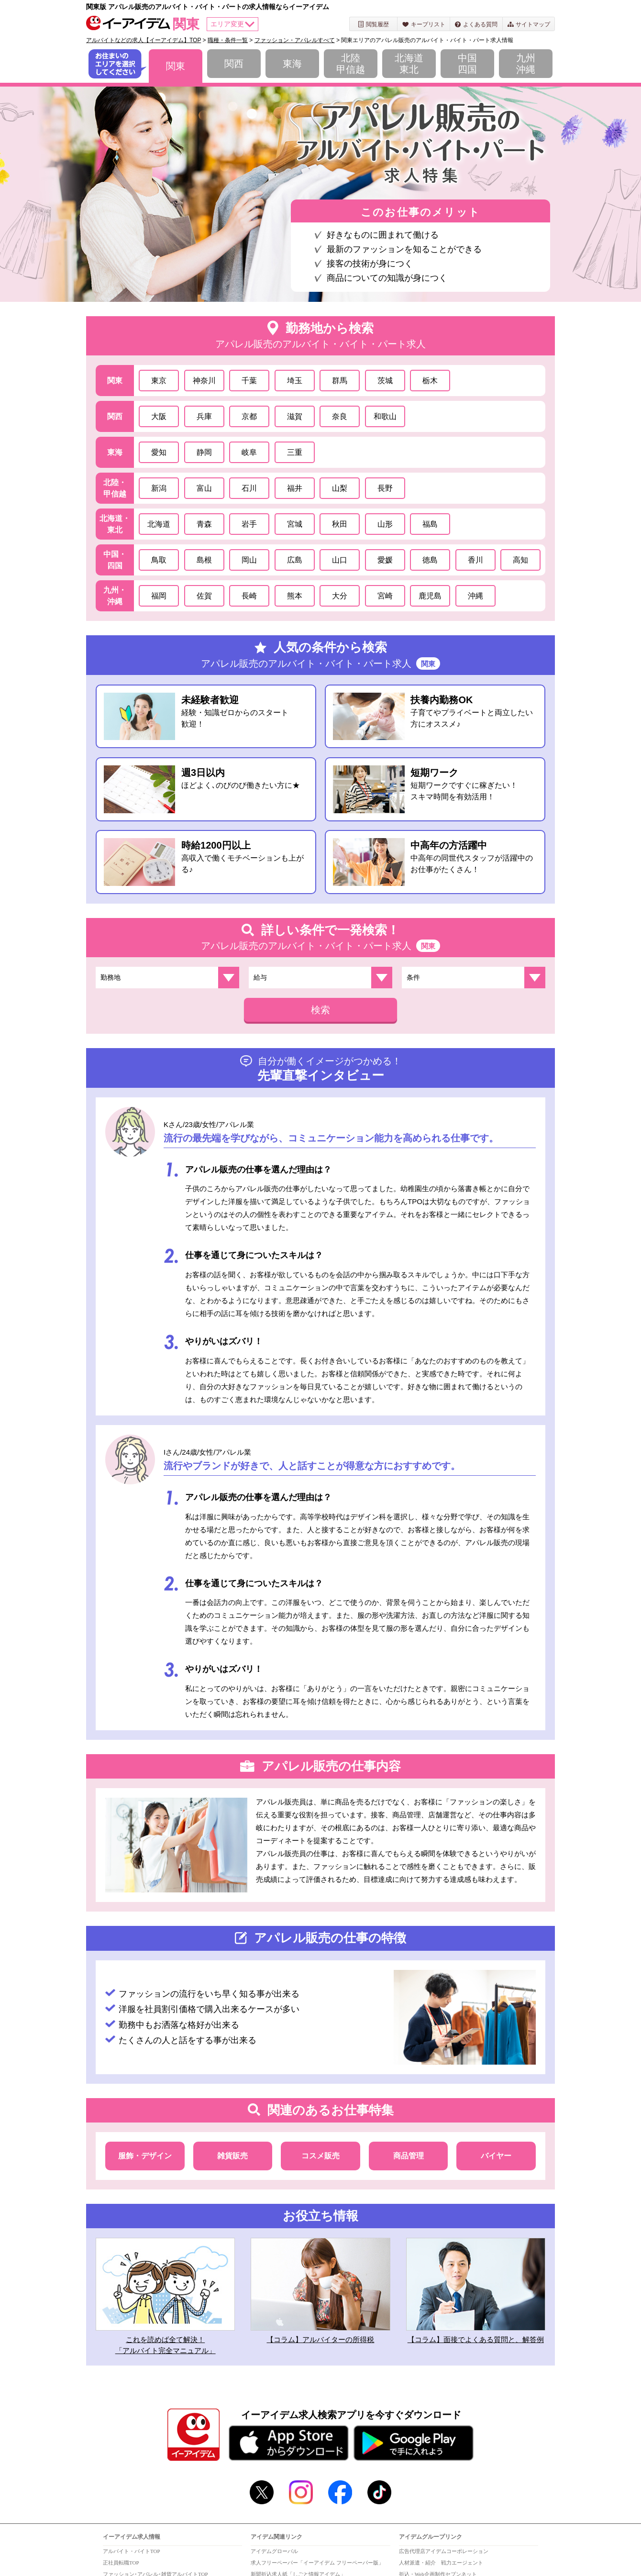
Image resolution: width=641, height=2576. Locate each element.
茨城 (385, 380)
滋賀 (294, 416)
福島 (430, 524)
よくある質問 (476, 24)
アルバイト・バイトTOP (131, 2551)
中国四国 (467, 64)
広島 (294, 560)
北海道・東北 (114, 524)
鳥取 (158, 560)
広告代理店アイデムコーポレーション (443, 2551)
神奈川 (204, 380)
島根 (204, 560)
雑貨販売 (232, 2156)
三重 (294, 452)
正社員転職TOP (121, 2562)
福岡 (158, 596)
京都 (249, 416)
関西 (233, 63)
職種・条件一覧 (228, 40)
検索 (320, 1010)
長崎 (249, 596)
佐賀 (204, 596)
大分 (339, 596)
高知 (520, 560)
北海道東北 (409, 64)
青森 (204, 524)
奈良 (339, 416)
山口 (339, 560)
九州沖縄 (525, 64)
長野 (385, 488)
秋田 (339, 524)
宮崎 (385, 596)
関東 (175, 66)
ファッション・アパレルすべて (294, 40)
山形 (385, 524)
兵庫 (204, 416)
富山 (204, 488)
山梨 (339, 488)
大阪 (158, 416)
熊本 (294, 596)
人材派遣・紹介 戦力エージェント (441, 2562)
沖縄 (475, 596)
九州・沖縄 (114, 596)
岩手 (249, 524)
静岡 (204, 452)
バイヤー (496, 2156)
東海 (292, 63)
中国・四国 (114, 560)
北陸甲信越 (350, 64)
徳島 (430, 560)
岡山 (249, 560)
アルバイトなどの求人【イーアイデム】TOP (143, 40)
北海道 (158, 524)
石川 (249, 488)
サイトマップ (529, 24)
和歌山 (385, 416)
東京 (158, 380)
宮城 (294, 524)
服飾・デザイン (145, 2156)
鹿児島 (430, 596)
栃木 (430, 380)
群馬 (339, 380)
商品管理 (408, 2156)
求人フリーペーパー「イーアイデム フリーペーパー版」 (317, 2562)
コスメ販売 (320, 2156)
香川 (475, 560)
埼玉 (294, 380)
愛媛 (385, 560)
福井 (294, 488)
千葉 (249, 380)
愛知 (158, 452)
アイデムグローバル (274, 2551)
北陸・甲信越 (114, 488)
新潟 (158, 488)
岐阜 (249, 452)
